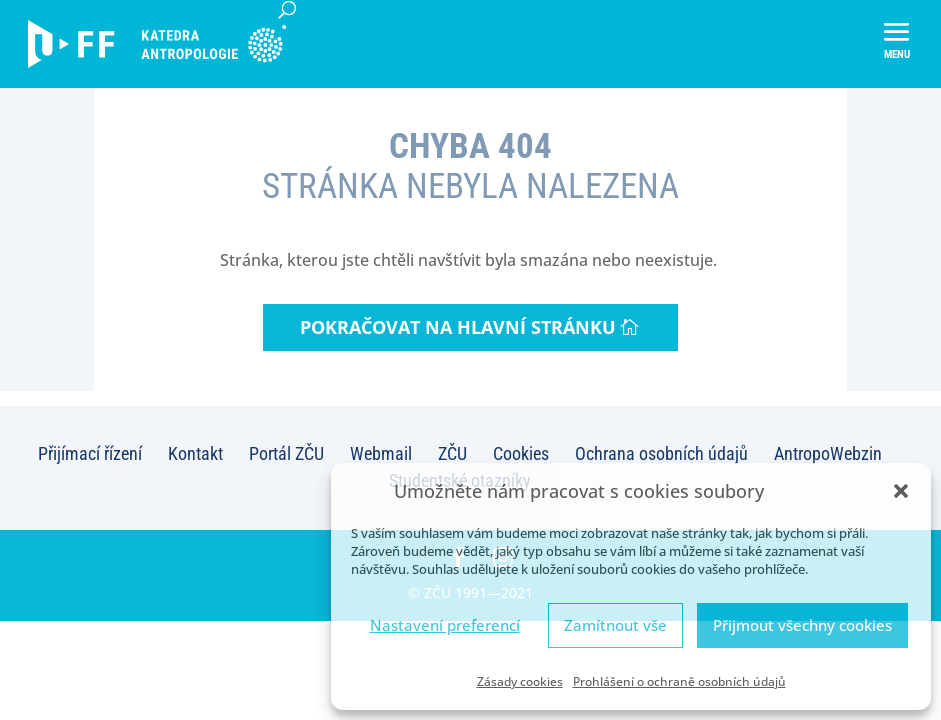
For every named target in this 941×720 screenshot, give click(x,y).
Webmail (381, 453)
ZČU (452, 453)
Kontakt (195, 453)
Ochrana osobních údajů (661, 453)
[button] (901, 491)
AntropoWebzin (828, 453)
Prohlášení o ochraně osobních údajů (679, 681)
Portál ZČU (286, 453)
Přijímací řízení (90, 453)
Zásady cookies (520, 681)
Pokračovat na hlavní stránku (458, 327)
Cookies (521, 453)
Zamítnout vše (615, 625)
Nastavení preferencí (445, 625)
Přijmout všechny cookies (802, 625)
